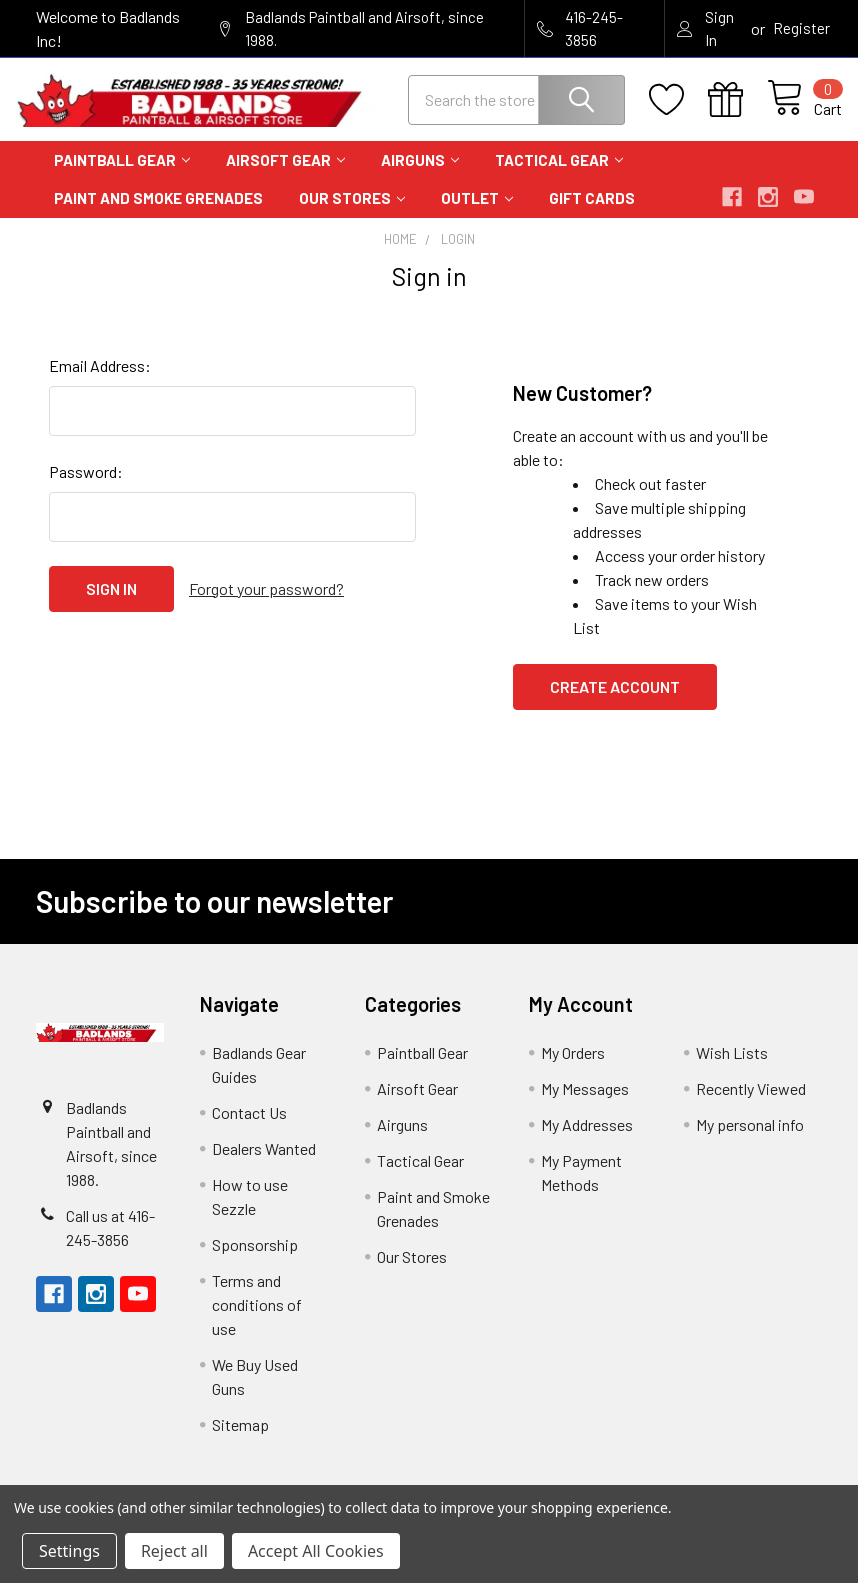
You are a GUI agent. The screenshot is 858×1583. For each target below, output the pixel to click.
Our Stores (352, 214)
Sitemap (240, 1439)
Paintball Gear (122, 175)
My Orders (573, 1067)
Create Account (615, 701)
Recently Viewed (751, 1103)
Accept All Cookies (316, 1551)
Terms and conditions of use (257, 1319)
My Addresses (587, 1139)
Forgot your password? (266, 603)
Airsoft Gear (285, 175)
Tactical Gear (559, 175)
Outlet (477, 214)
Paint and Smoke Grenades (158, 214)
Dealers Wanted (264, 1163)
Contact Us (249, 1127)
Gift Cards (592, 214)
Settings (69, 1551)
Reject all (174, 1551)
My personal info (750, 1139)
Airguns (420, 175)
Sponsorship (255, 1259)
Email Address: (100, 380)
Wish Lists (732, 1067)
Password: (86, 486)
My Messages (585, 1103)
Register (801, 28)
